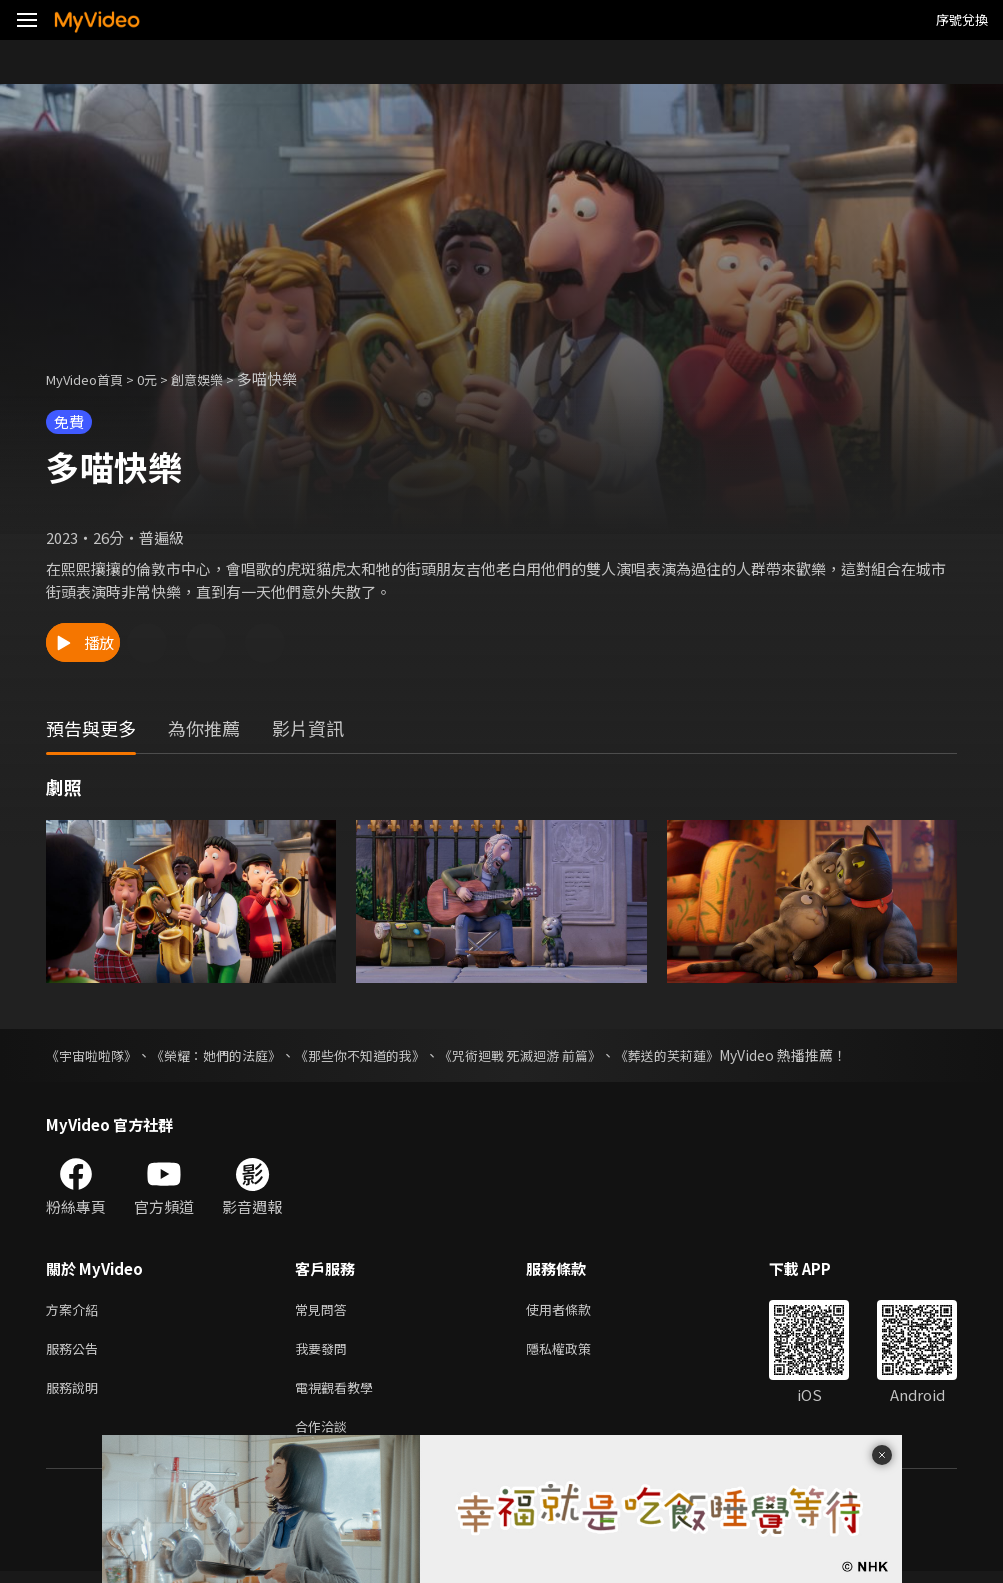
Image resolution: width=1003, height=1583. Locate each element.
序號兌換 (962, 19)
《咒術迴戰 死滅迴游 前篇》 (553, 1055)
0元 (162, 378)
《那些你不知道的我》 (382, 1055)
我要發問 (325, 1352)
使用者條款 (575, 1310)
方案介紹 (76, 1310)
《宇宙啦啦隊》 (95, 1055)
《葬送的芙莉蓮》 (710, 1055)
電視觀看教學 (340, 1394)
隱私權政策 (575, 1352)
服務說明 (76, 1394)
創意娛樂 (218, 378)
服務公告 (76, 1352)
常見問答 (325, 1310)
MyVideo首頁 (91, 378)
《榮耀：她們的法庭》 (228, 1055)
